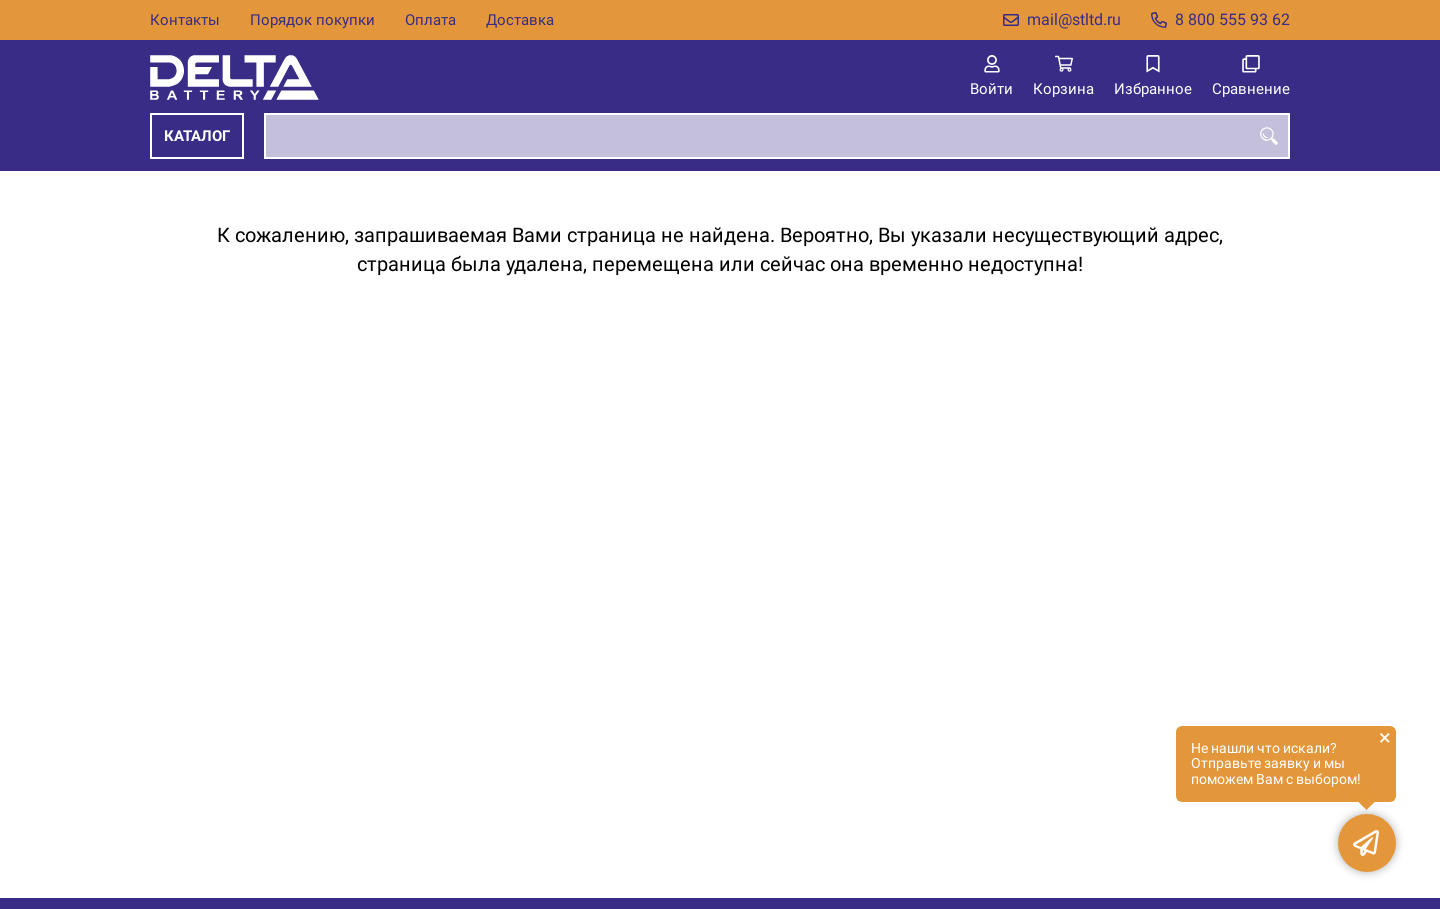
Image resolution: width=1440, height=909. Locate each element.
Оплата (430, 20)
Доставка (520, 20)
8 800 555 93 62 (1232, 19)
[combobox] (777, 136)
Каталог (197, 136)
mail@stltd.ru (1074, 19)
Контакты (185, 20)
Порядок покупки (312, 20)
